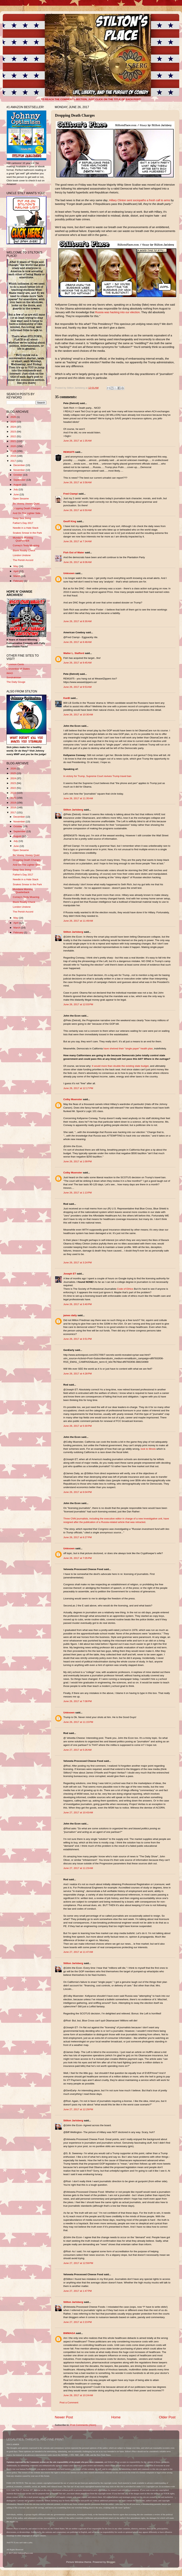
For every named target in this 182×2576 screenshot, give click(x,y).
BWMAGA (69, 2333)
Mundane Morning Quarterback (23, 539)
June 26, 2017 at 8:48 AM (77, 642)
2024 (13, 426)
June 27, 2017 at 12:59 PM (78, 2263)
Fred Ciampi (70, 493)
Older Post (167, 2417)
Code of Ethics (125, 1288)
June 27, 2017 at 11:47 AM (78, 1952)
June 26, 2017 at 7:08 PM (77, 1701)
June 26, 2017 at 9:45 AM (77, 662)
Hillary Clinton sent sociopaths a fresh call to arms (139, 200)
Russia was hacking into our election (117, 312)
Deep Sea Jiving (22, 518)
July (16, 489)
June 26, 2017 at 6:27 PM (77, 1537)
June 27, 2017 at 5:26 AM (77, 1749)
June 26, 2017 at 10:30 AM (78, 714)
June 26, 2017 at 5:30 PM (77, 1425)
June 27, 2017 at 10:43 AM (78, 1812)
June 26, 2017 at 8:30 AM (77, 621)
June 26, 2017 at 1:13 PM (77, 1192)
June (16, 494)
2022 (13, 436)
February (18, 580)
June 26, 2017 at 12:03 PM (78, 1004)
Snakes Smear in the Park (27, 532)
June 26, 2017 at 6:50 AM (77, 510)
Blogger (111, 2562)
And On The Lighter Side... (28, 513)
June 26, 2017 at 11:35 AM (78, 798)
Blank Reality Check (24, 550)
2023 (13, 431)
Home (116, 2417)
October (18, 474)
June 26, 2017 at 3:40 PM (77, 1304)
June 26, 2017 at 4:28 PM (77, 1373)
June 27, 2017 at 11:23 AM (78, 1868)
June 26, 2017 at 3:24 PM (77, 1262)
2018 (13, 455)
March (17, 576)
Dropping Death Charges (26, 508)
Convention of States (18, 668)
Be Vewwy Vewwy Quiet (26, 503)
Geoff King (69, 521)
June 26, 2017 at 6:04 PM (77, 1492)
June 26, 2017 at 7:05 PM (77, 1558)
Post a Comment (69, 2402)
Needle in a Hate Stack (25, 527)
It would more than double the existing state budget (120, 1066)
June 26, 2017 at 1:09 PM (77, 1161)
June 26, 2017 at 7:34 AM (77, 541)
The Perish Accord (23, 560)
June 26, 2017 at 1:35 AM (77, 440)
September (19, 479)
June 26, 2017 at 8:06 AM (77, 562)
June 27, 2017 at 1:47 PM (77, 2291)
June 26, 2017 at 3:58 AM (77, 482)
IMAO (9, 673)
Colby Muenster (72, 1099)
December (19, 465)
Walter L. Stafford (73, 653)
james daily (70, 1315)
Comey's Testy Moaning (26, 545)
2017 (13, 460)
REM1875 (68, 452)
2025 (13, 421)
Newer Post (64, 2417)
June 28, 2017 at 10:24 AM (78, 2395)
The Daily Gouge (15, 682)
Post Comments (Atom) (83, 2425)
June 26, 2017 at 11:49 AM (78, 920)
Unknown (69, 573)
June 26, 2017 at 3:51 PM (77, 1339)
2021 (13, 441)
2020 (13, 446)
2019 (13, 451)
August (17, 484)
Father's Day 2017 (23, 523)
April (16, 571)
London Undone (22, 555)
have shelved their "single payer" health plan (128, 1048)
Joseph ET (69, 1273)
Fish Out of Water (73, 552)
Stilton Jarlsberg (73, 809)
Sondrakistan (13, 677)
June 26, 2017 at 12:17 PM (78, 1088)
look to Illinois (148, 1448)
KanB (66, 698)
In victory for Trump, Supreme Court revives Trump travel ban (97, 776)
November (19, 470)
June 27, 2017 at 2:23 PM (77, 2322)
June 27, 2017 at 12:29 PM (78, 2109)
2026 (13, 417)
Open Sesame (21, 498)
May (16, 566)
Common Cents (15, 664)
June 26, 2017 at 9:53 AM (77, 687)
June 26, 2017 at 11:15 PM (78, 1722)
